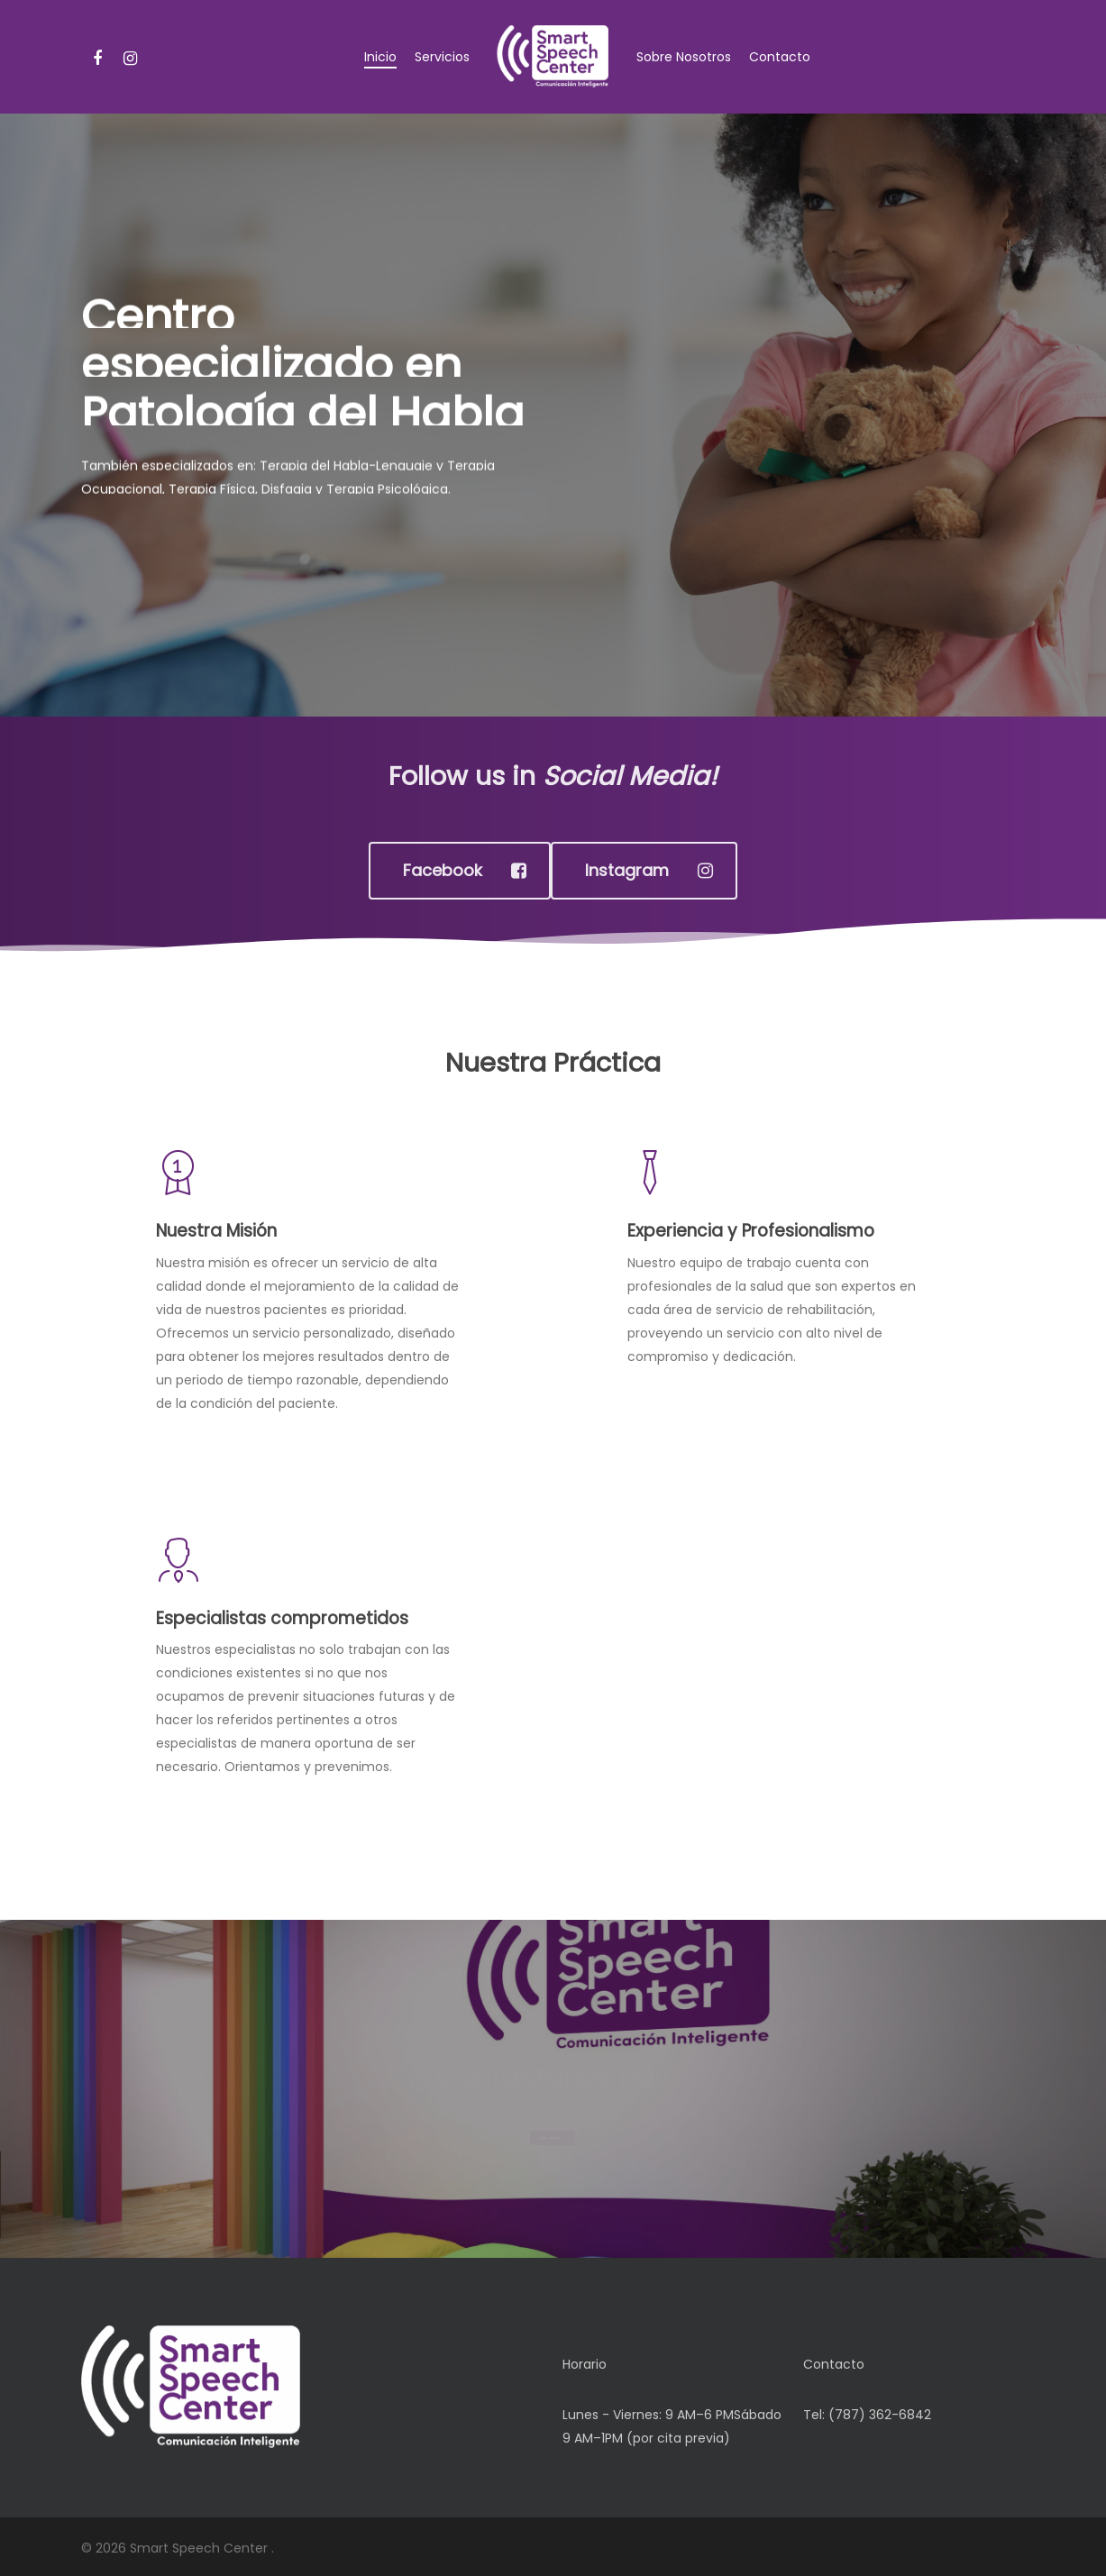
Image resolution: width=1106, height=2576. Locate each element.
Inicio (380, 57)
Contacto (779, 57)
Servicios (442, 57)
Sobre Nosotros (683, 57)
